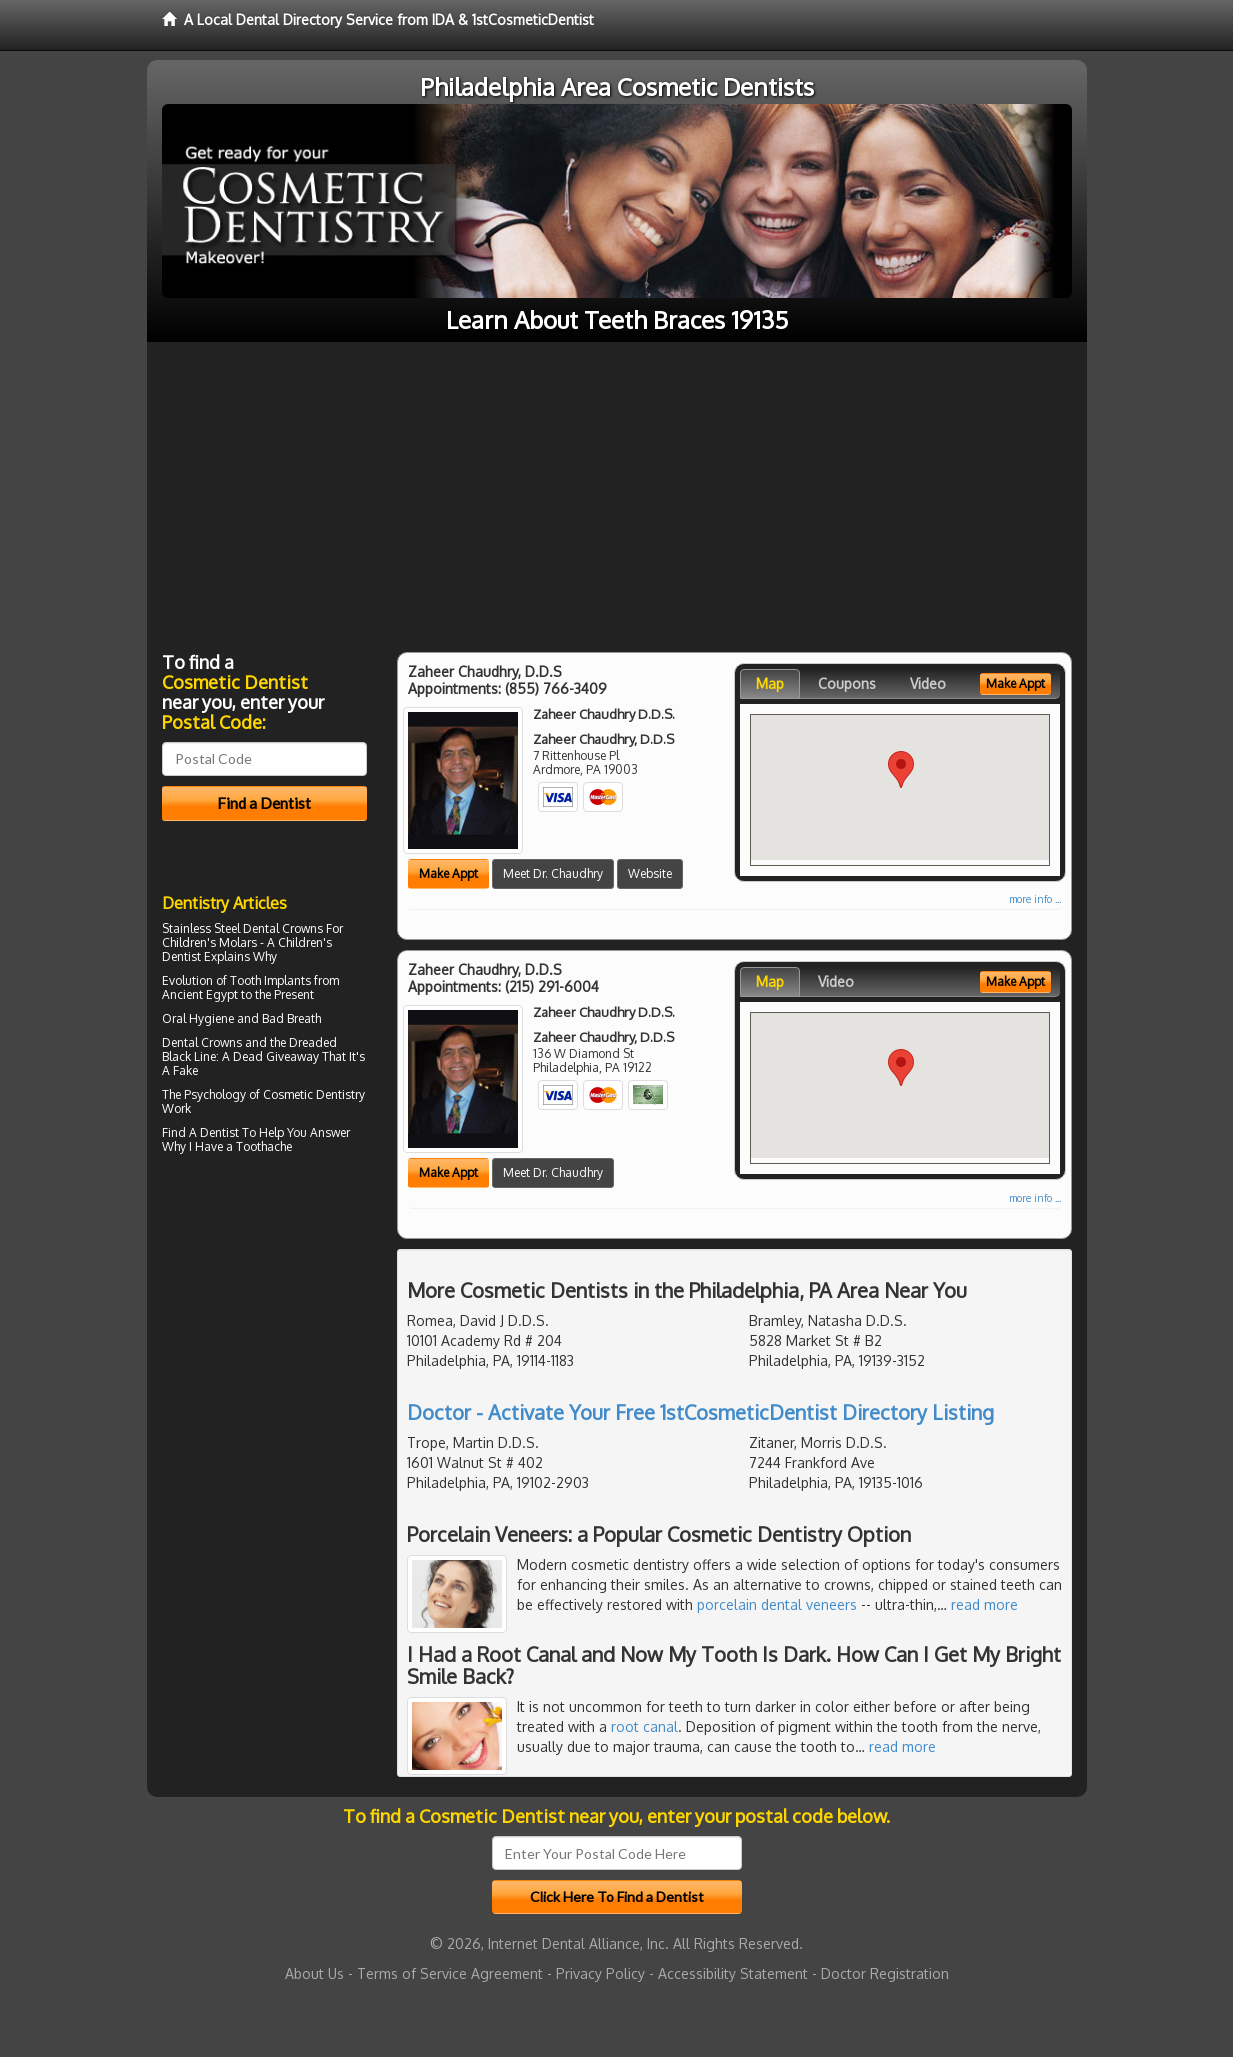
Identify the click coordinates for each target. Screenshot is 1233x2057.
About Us (314, 1973)
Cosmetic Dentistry (314, 1094)
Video (928, 683)
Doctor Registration (885, 1973)
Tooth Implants (270, 980)
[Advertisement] (617, 492)
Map (770, 683)
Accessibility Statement (733, 1973)
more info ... (1035, 899)
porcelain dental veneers (777, 1604)
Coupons (847, 683)
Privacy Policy (600, 1973)
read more (984, 1604)
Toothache (264, 1146)
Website (650, 873)
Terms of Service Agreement (450, 1973)
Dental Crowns (202, 1042)
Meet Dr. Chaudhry (553, 873)
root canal (644, 1726)
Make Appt (448, 873)
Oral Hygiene (198, 1018)
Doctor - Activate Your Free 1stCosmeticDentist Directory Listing (700, 1412)
